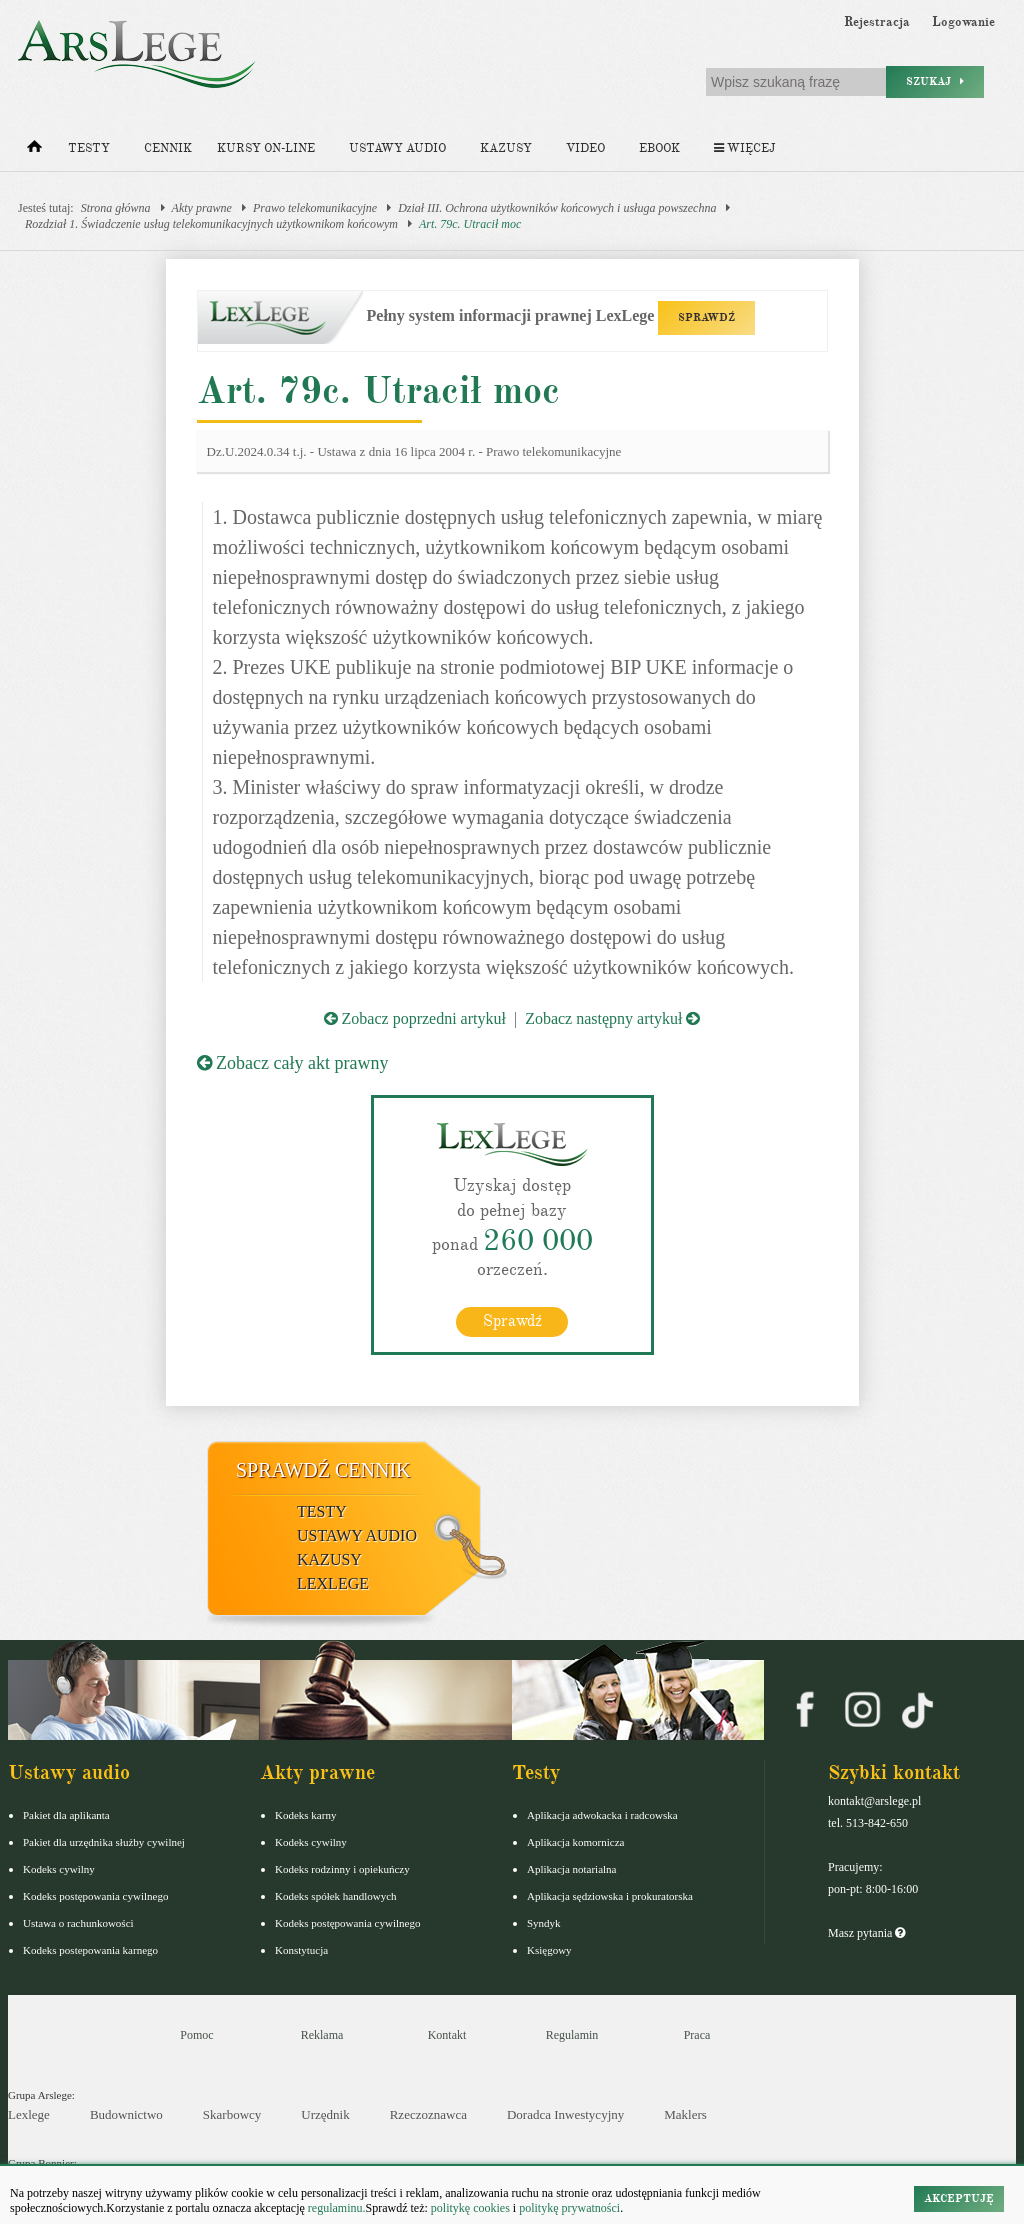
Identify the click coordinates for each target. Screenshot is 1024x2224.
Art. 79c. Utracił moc (470, 224)
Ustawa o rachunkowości (78, 1923)
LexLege (333, 1583)
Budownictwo (126, 2114)
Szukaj (935, 81)
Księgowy (549, 1950)
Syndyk (544, 1923)
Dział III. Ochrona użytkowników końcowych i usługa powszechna (557, 208)
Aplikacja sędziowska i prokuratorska (610, 1896)
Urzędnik (325, 2114)
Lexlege (29, 2114)
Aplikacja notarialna (572, 1869)
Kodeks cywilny (59, 1869)
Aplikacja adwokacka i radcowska (602, 1815)
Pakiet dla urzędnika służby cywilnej (104, 1842)
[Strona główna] (34, 151)
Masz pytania (866, 1933)
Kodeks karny (305, 1815)
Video (585, 148)
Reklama (322, 2035)
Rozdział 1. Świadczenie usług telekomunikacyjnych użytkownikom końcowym (211, 224)
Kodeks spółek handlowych (336, 1896)
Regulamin (572, 2035)
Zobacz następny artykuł (612, 1018)
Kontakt (447, 2035)
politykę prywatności (569, 2208)
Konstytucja (301, 1950)
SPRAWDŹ (706, 317)
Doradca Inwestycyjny (565, 2114)
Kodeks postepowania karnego (90, 1950)
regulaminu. (335, 2208)
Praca (697, 2035)
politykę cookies (470, 2208)
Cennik (168, 148)
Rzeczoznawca (428, 2114)
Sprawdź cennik (323, 1470)
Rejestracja (877, 22)
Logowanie (963, 22)
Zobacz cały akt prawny (293, 1063)
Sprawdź (512, 1321)
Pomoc (196, 2035)
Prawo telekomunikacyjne (315, 208)
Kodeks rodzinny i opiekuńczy (342, 1869)
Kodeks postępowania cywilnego (95, 1896)
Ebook (659, 148)
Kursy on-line (266, 148)
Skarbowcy (232, 2114)
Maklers (685, 2114)
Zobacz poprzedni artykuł (415, 1018)
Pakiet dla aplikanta (66, 1815)
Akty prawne (202, 208)
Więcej (744, 148)
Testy (89, 148)
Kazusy (506, 148)
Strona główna (116, 208)
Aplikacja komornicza (575, 1842)
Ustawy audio (397, 148)
